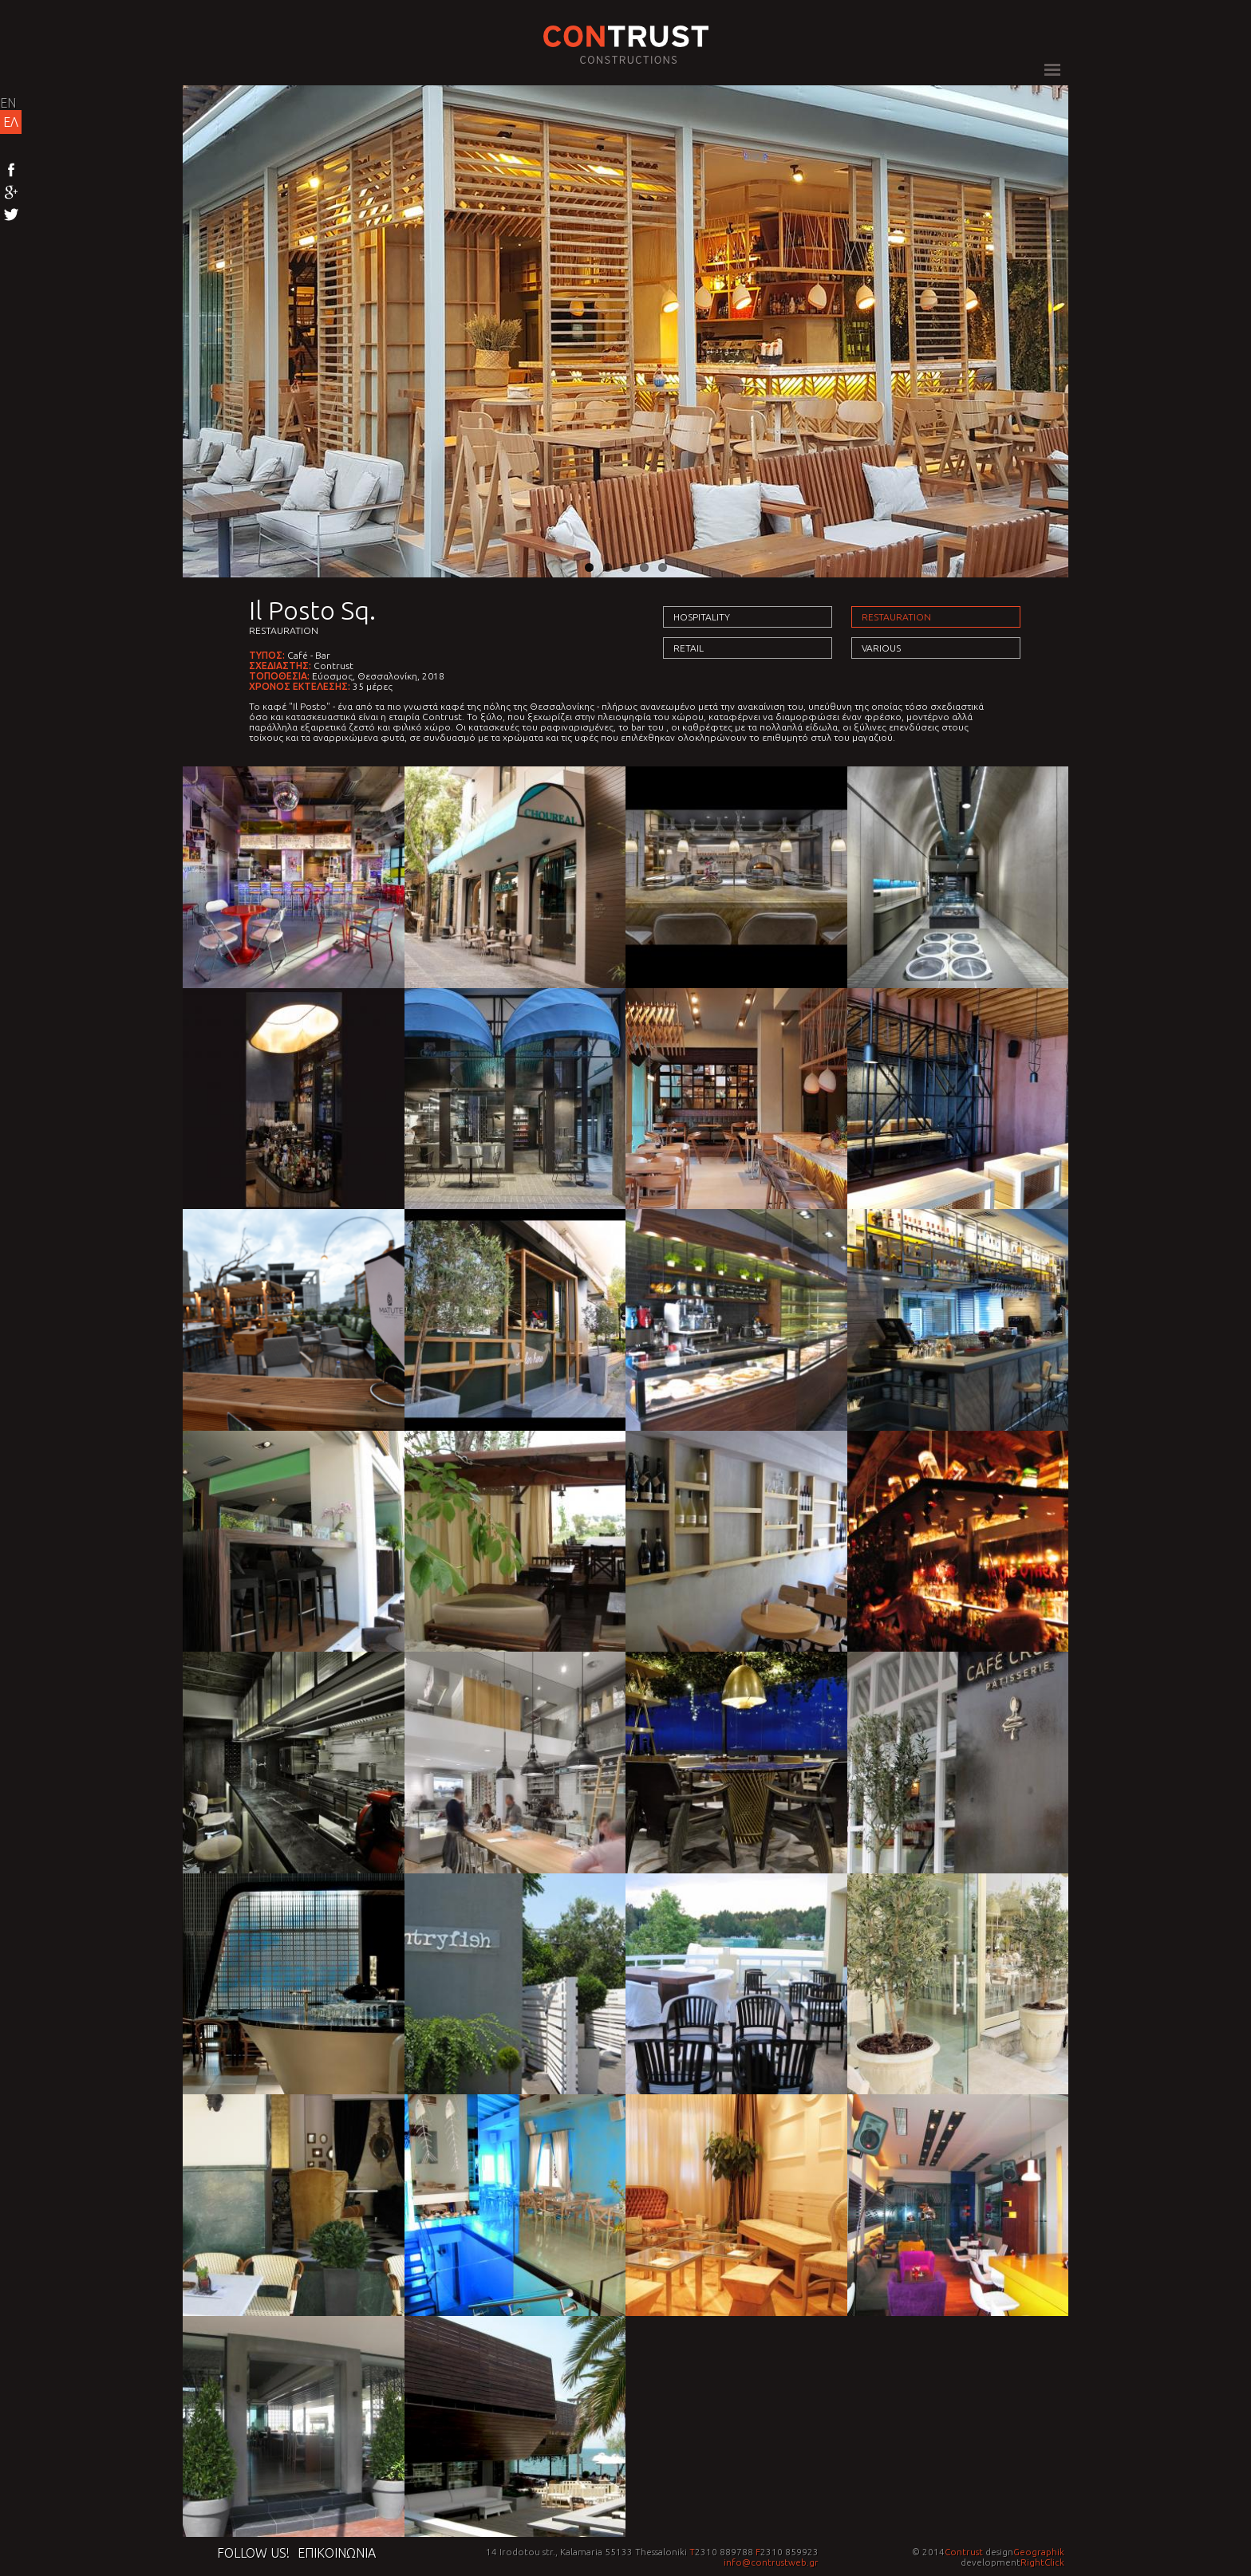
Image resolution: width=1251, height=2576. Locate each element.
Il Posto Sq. (312, 610)
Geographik (1038, 2551)
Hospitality (701, 617)
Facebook (11, 171)
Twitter (11, 215)
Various (881, 648)
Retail (688, 648)
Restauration (283, 630)
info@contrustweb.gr (771, 2562)
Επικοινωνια (337, 2553)
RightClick (1042, 2562)
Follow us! (253, 2553)
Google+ (11, 193)
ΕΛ (10, 122)
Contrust (964, 2551)
